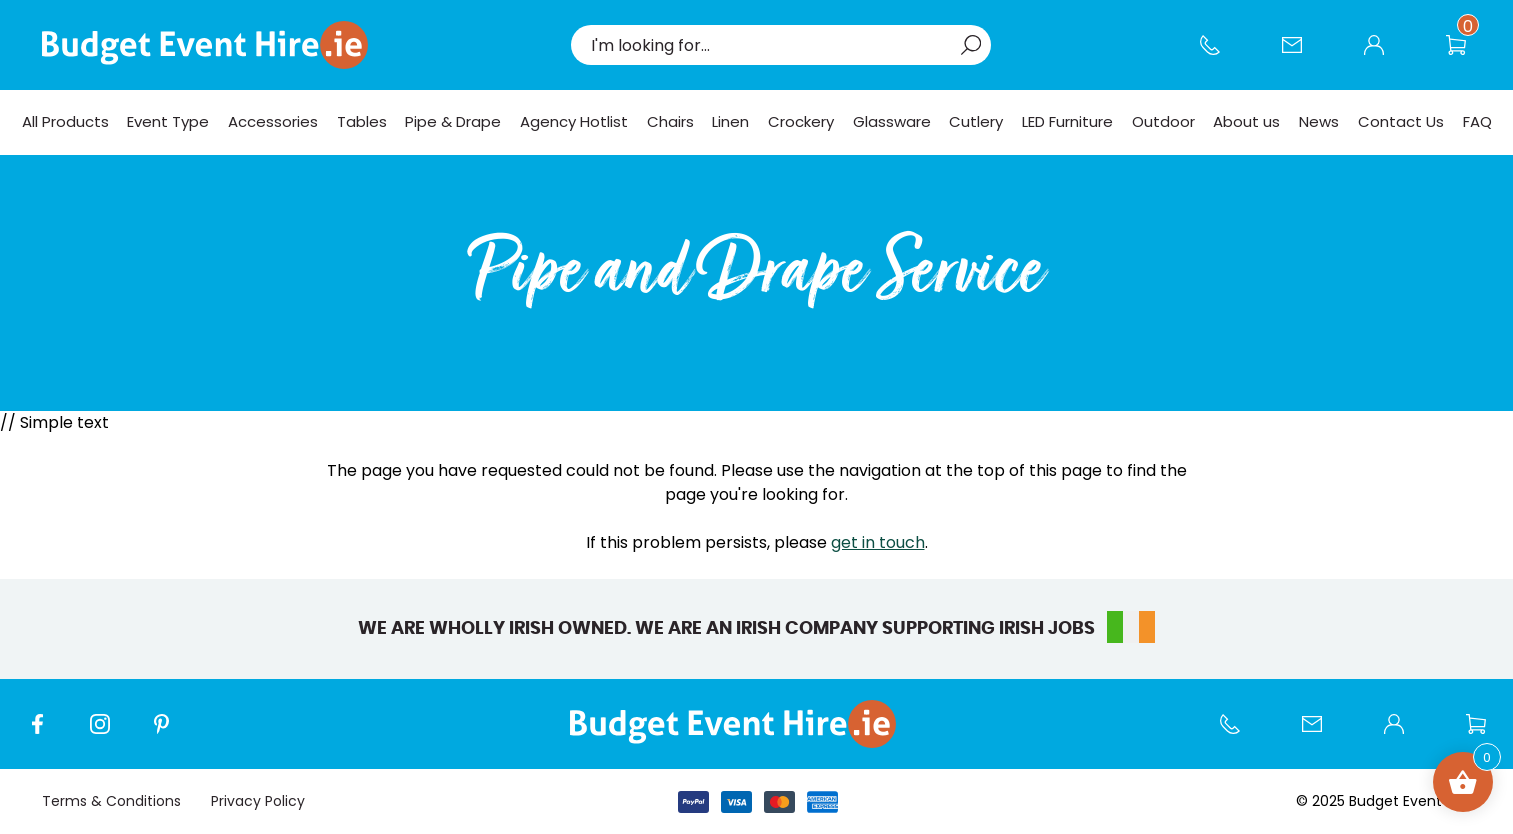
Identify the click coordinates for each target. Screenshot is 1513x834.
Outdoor (1163, 121)
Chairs (670, 121)
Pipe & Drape (453, 121)
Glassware (892, 121)
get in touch (878, 542)
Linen (730, 121)
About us (1246, 121)
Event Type (168, 121)
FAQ (1477, 121)
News (1319, 121)
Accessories (273, 121)
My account (1384, 55)
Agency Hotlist (574, 121)
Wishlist (1466, 55)
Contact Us (1302, 55)
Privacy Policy (258, 801)
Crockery (801, 121)
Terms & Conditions (111, 801)
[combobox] (771, 45)
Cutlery (976, 121)
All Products (65, 121)
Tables (362, 121)
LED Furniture (1067, 121)
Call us (1220, 55)
